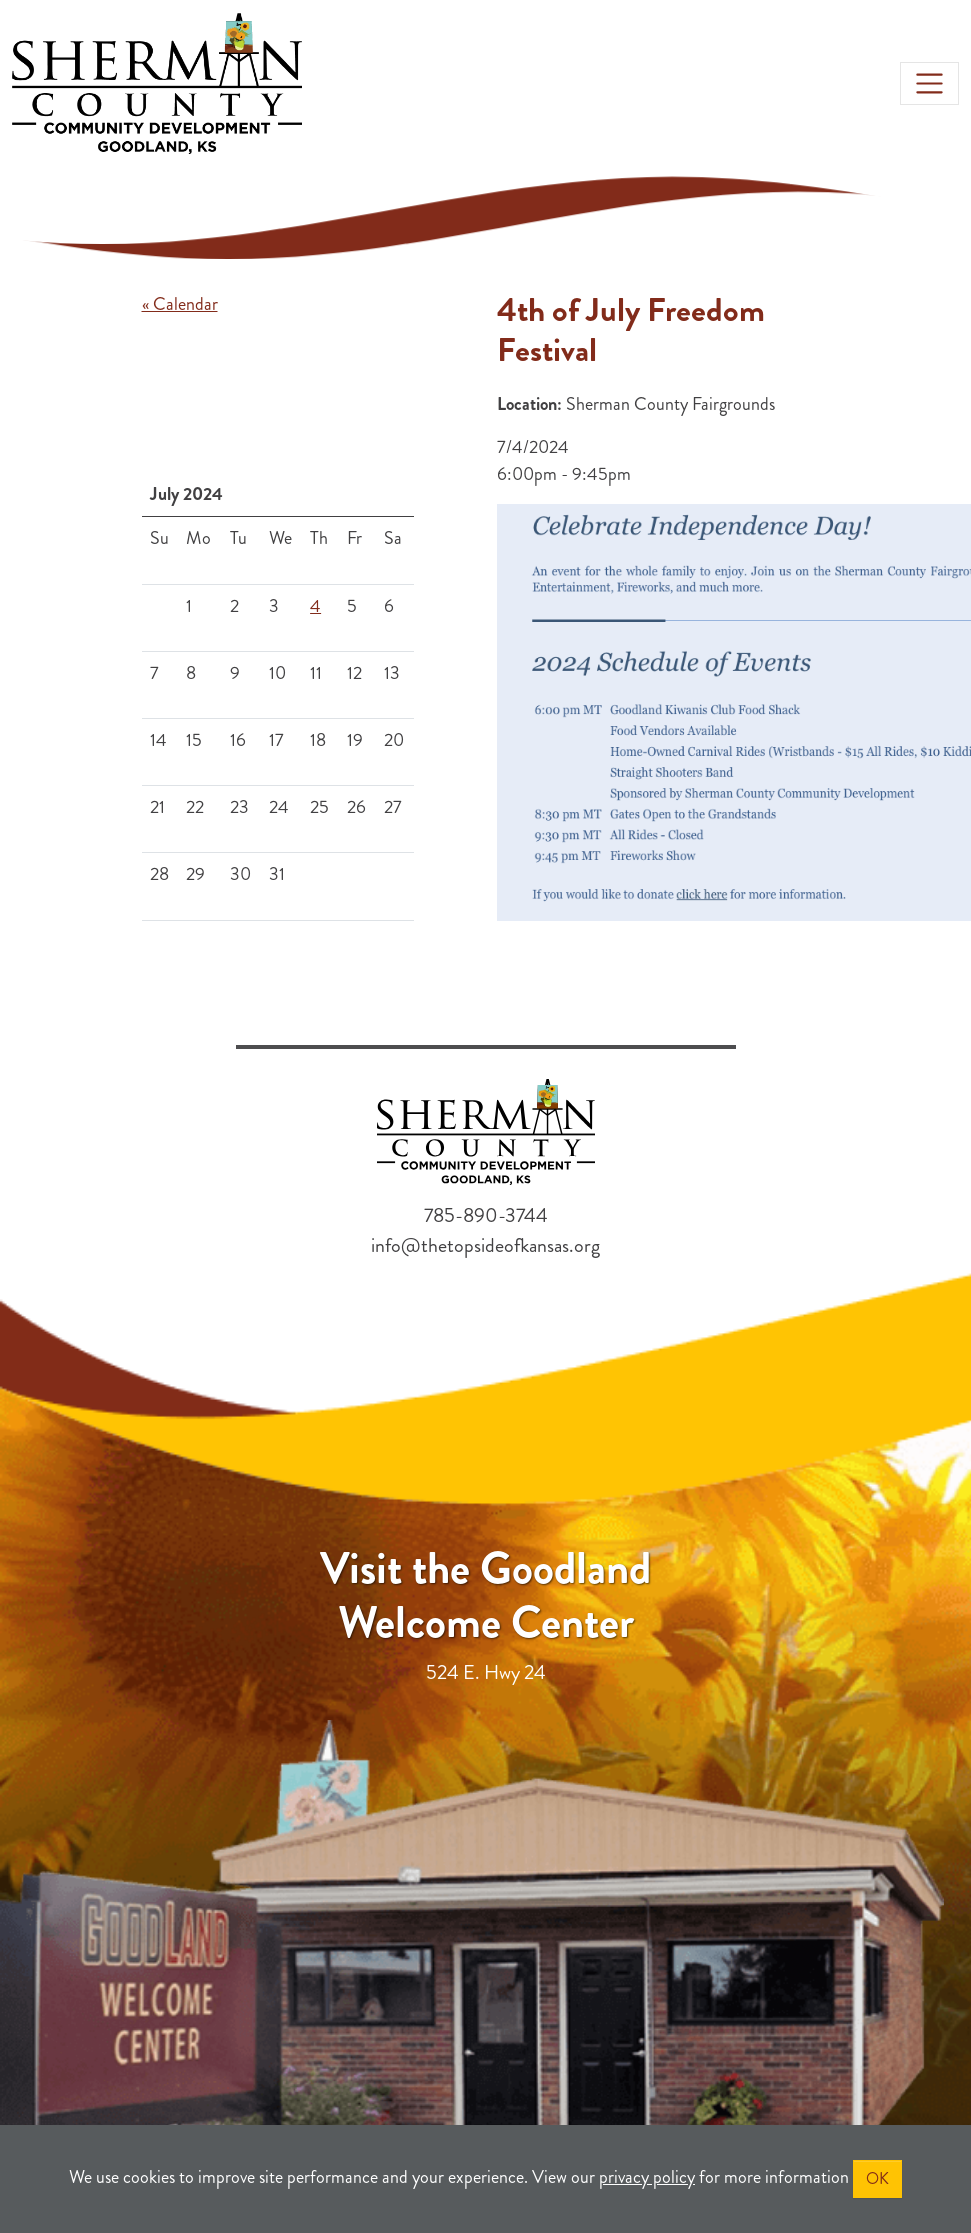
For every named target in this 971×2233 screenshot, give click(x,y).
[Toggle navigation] (929, 83)
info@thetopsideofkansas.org (485, 1245)
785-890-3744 (486, 1215)
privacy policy (647, 2177)
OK (877, 2178)
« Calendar (180, 304)
